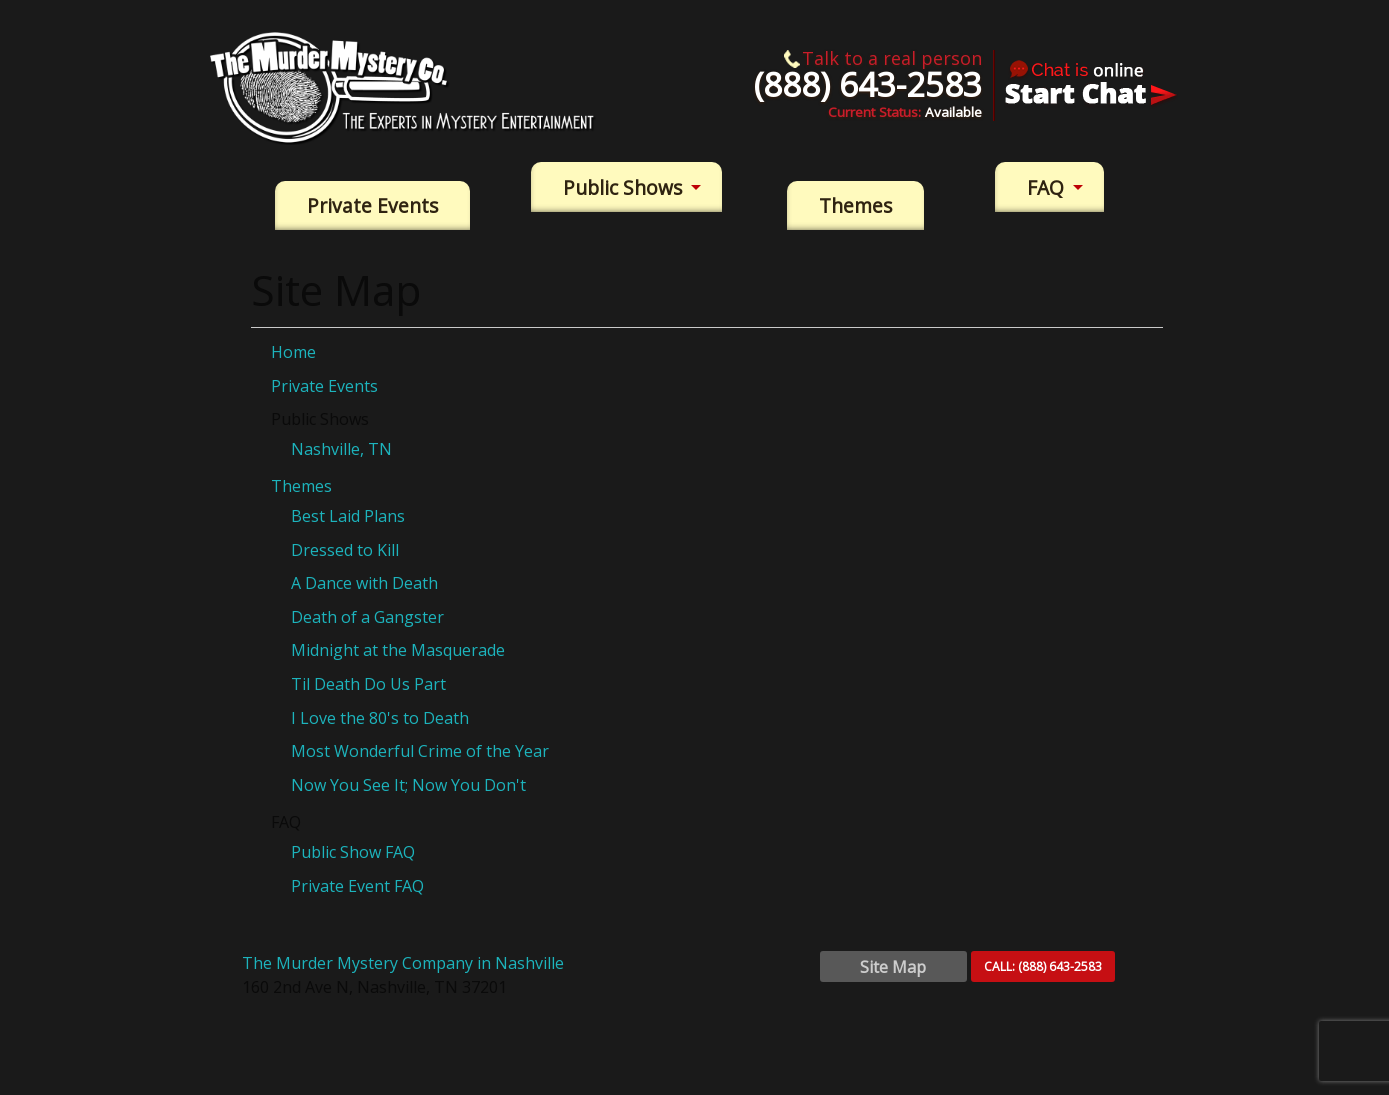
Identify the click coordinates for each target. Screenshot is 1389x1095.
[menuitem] (372, 206)
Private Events (372, 205)
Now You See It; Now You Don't (408, 785)
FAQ (1045, 187)
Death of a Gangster (367, 617)
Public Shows (622, 187)
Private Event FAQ (357, 886)
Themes (855, 205)
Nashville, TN (341, 449)
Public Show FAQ (353, 852)
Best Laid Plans (348, 516)
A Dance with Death (364, 583)
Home (293, 352)
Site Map (893, 967)
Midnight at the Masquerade (398, 650)
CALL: (1043, 966)
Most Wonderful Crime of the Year (420, 751)
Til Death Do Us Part (368, 684)
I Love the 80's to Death (380, 718)
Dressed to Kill (345, 550)
